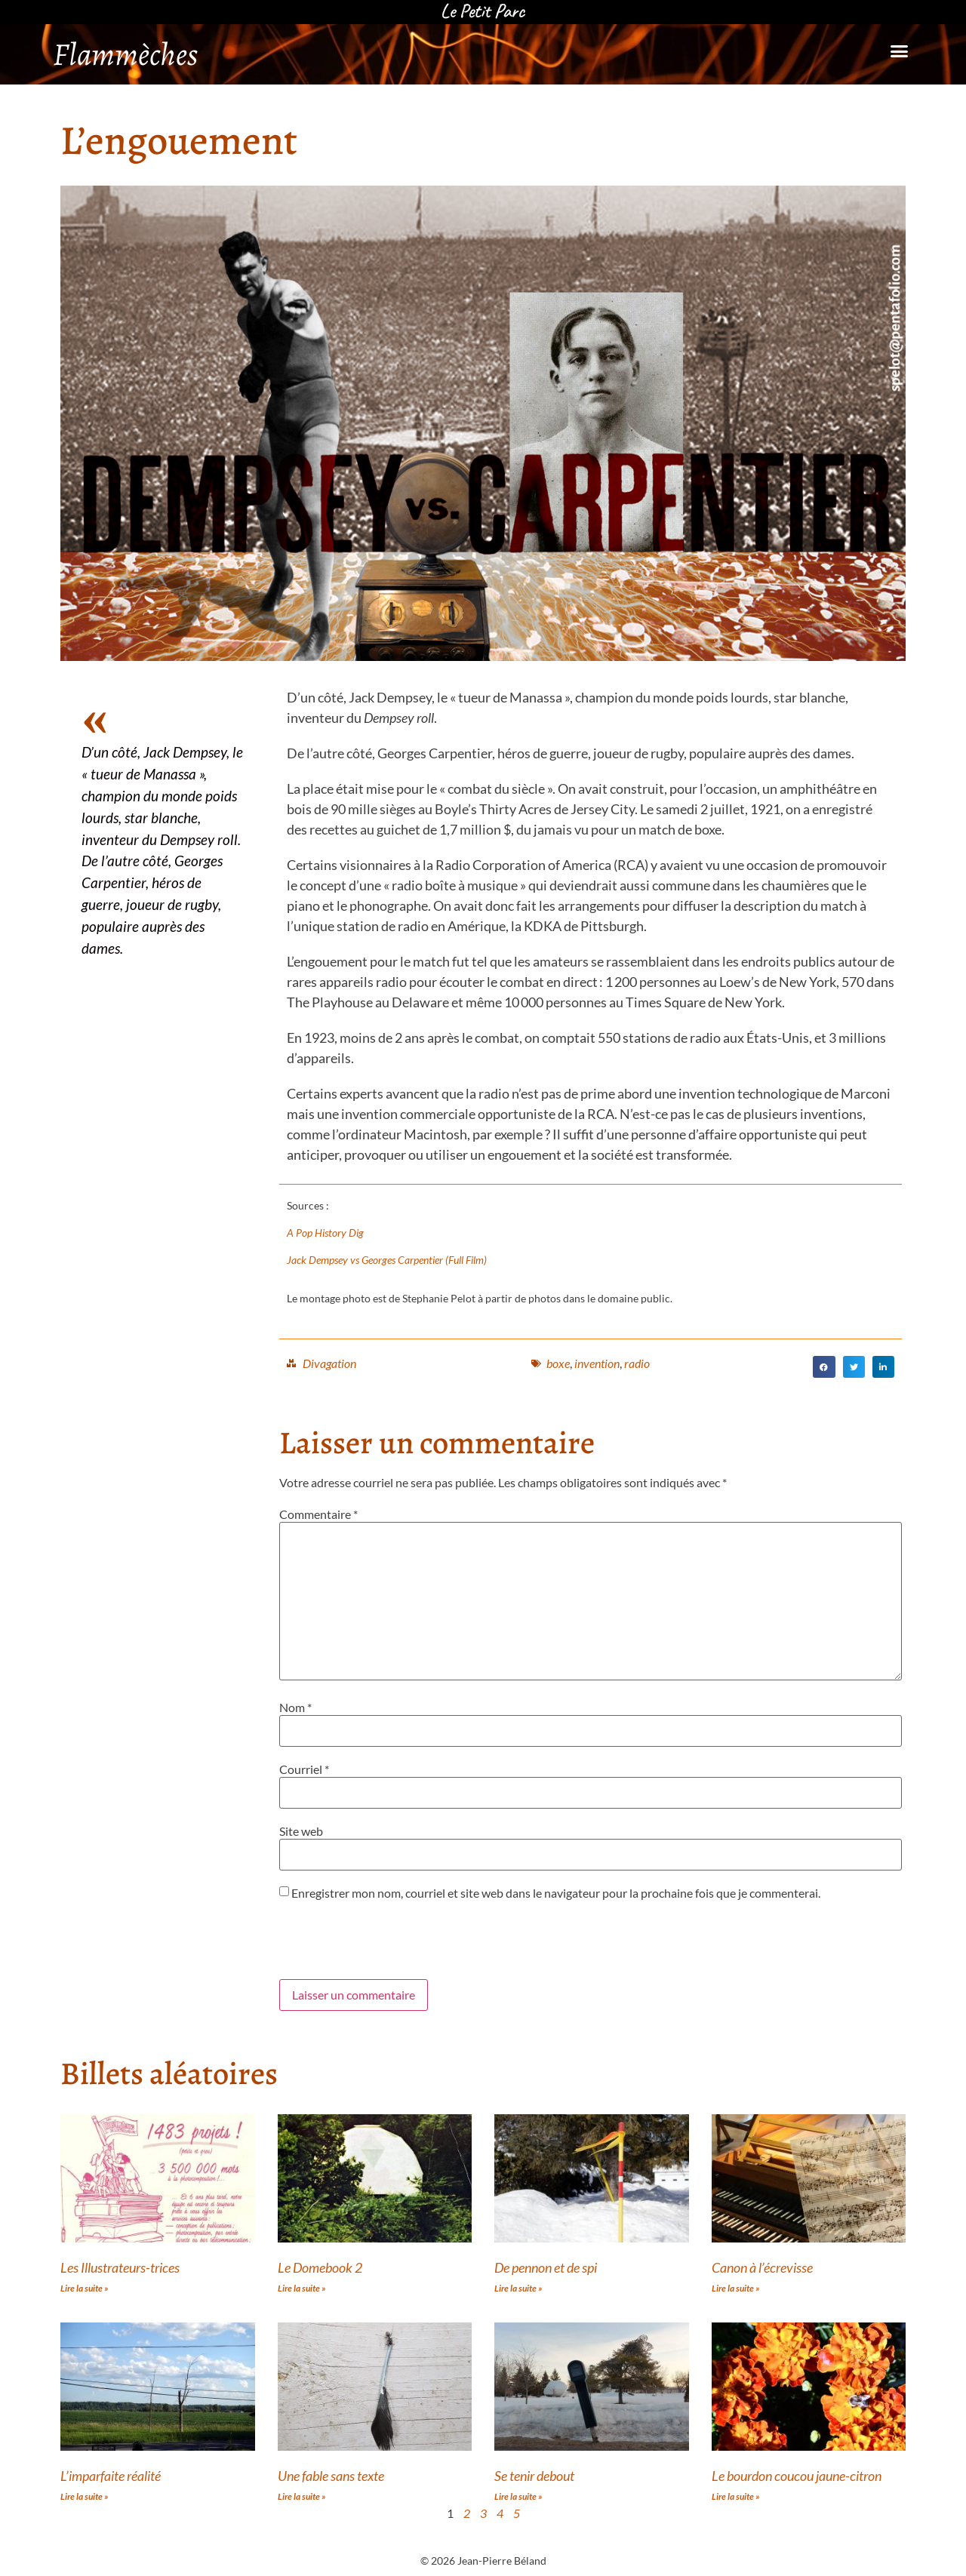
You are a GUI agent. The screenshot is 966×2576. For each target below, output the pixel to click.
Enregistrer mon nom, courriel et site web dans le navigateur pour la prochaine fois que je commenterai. (555, 1893)
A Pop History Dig (325, 1232)
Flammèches (125, 53)
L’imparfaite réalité (110, 2475)
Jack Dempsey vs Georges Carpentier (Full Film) (387, 1259)
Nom (295, 1707)
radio (637, 1363)
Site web (301, 1831)
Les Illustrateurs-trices (120, 2267)
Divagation (329, 1363)
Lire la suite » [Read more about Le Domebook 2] (302, 2288)
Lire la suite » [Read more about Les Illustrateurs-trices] (84, 2288)
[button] (898, 50)
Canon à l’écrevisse (762, 2267)
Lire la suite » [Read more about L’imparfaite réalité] (84, 2496)
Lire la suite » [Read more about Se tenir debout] (518, 2496)
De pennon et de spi (545, 2267)
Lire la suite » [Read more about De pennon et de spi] (518, 2288)
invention (597, 1363)
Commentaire (318, 1514)
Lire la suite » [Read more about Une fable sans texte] (302, 2496)
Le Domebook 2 (320, 2267)
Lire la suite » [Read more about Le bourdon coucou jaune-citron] (736, 2496)
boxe (558, 1363)
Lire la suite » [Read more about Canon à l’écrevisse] (736, 2288)
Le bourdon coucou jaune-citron (796, 2475)
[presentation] (394, 1942)
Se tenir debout (534, 2475)
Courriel (304, 1769)
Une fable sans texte (331, 2475)
